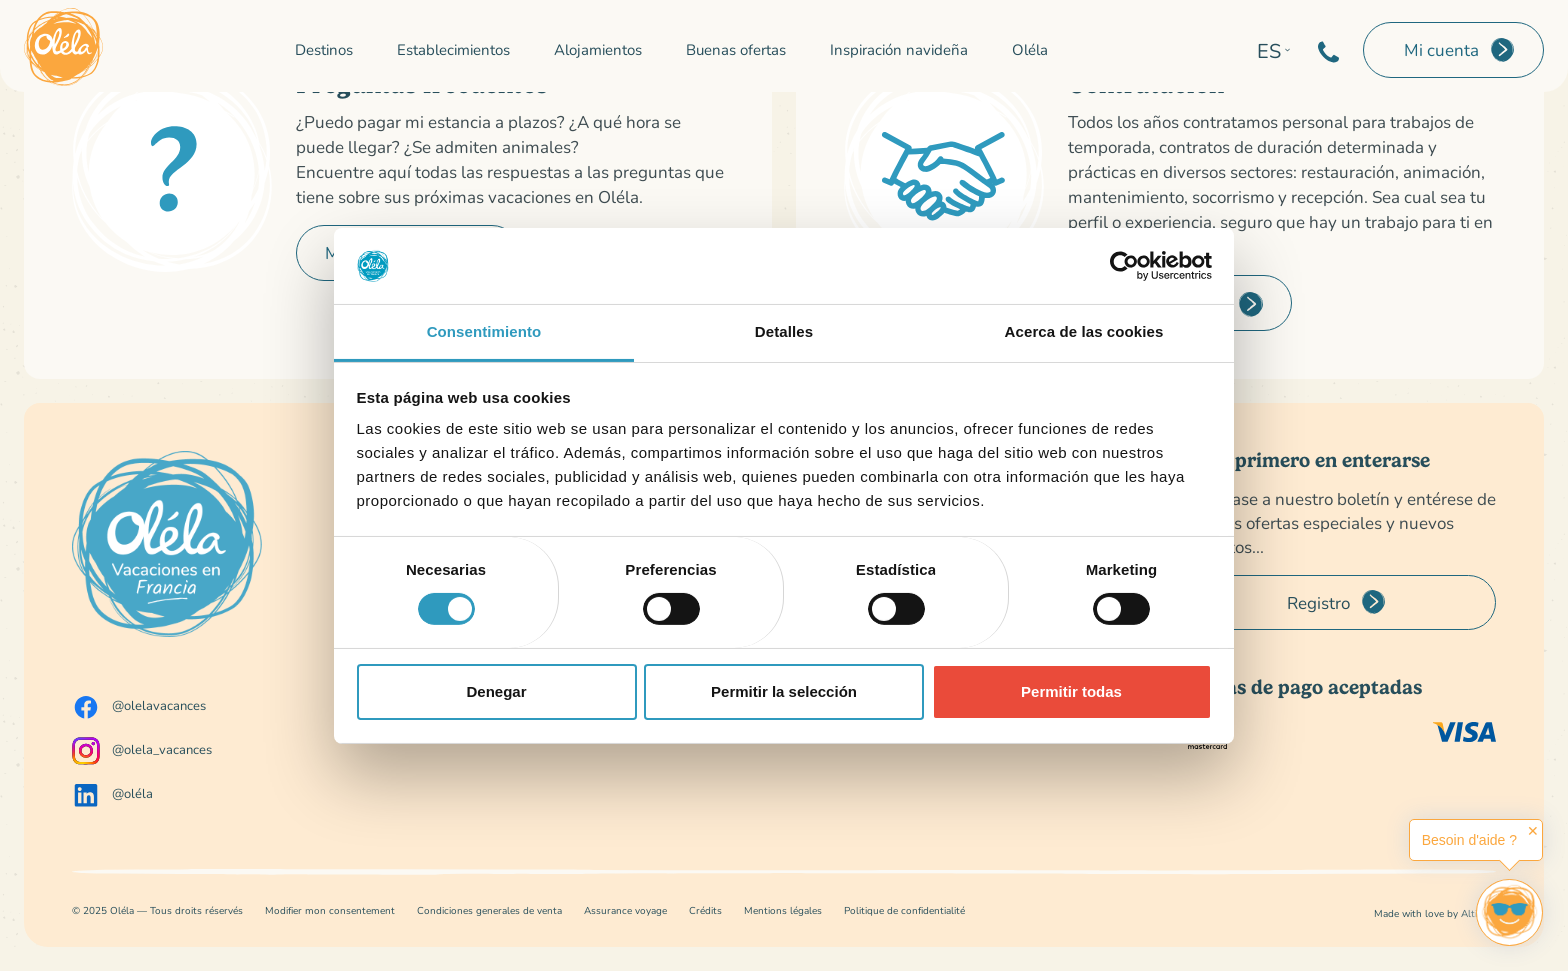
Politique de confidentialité (904, 910)
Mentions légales (783, 910)
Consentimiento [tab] (484, 331)
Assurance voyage (625, 910)
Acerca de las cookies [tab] (1084, 331)
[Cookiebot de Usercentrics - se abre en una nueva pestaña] (1124, 266)
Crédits (705, 910)
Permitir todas (1071, 691)
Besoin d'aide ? (1469, 840)
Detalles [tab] (784, 331)
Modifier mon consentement (330, 910)
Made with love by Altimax (1435, 913)
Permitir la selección (784, 691)
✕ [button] (1533, 831)
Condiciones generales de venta (489, 910)
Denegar (496, 691)
